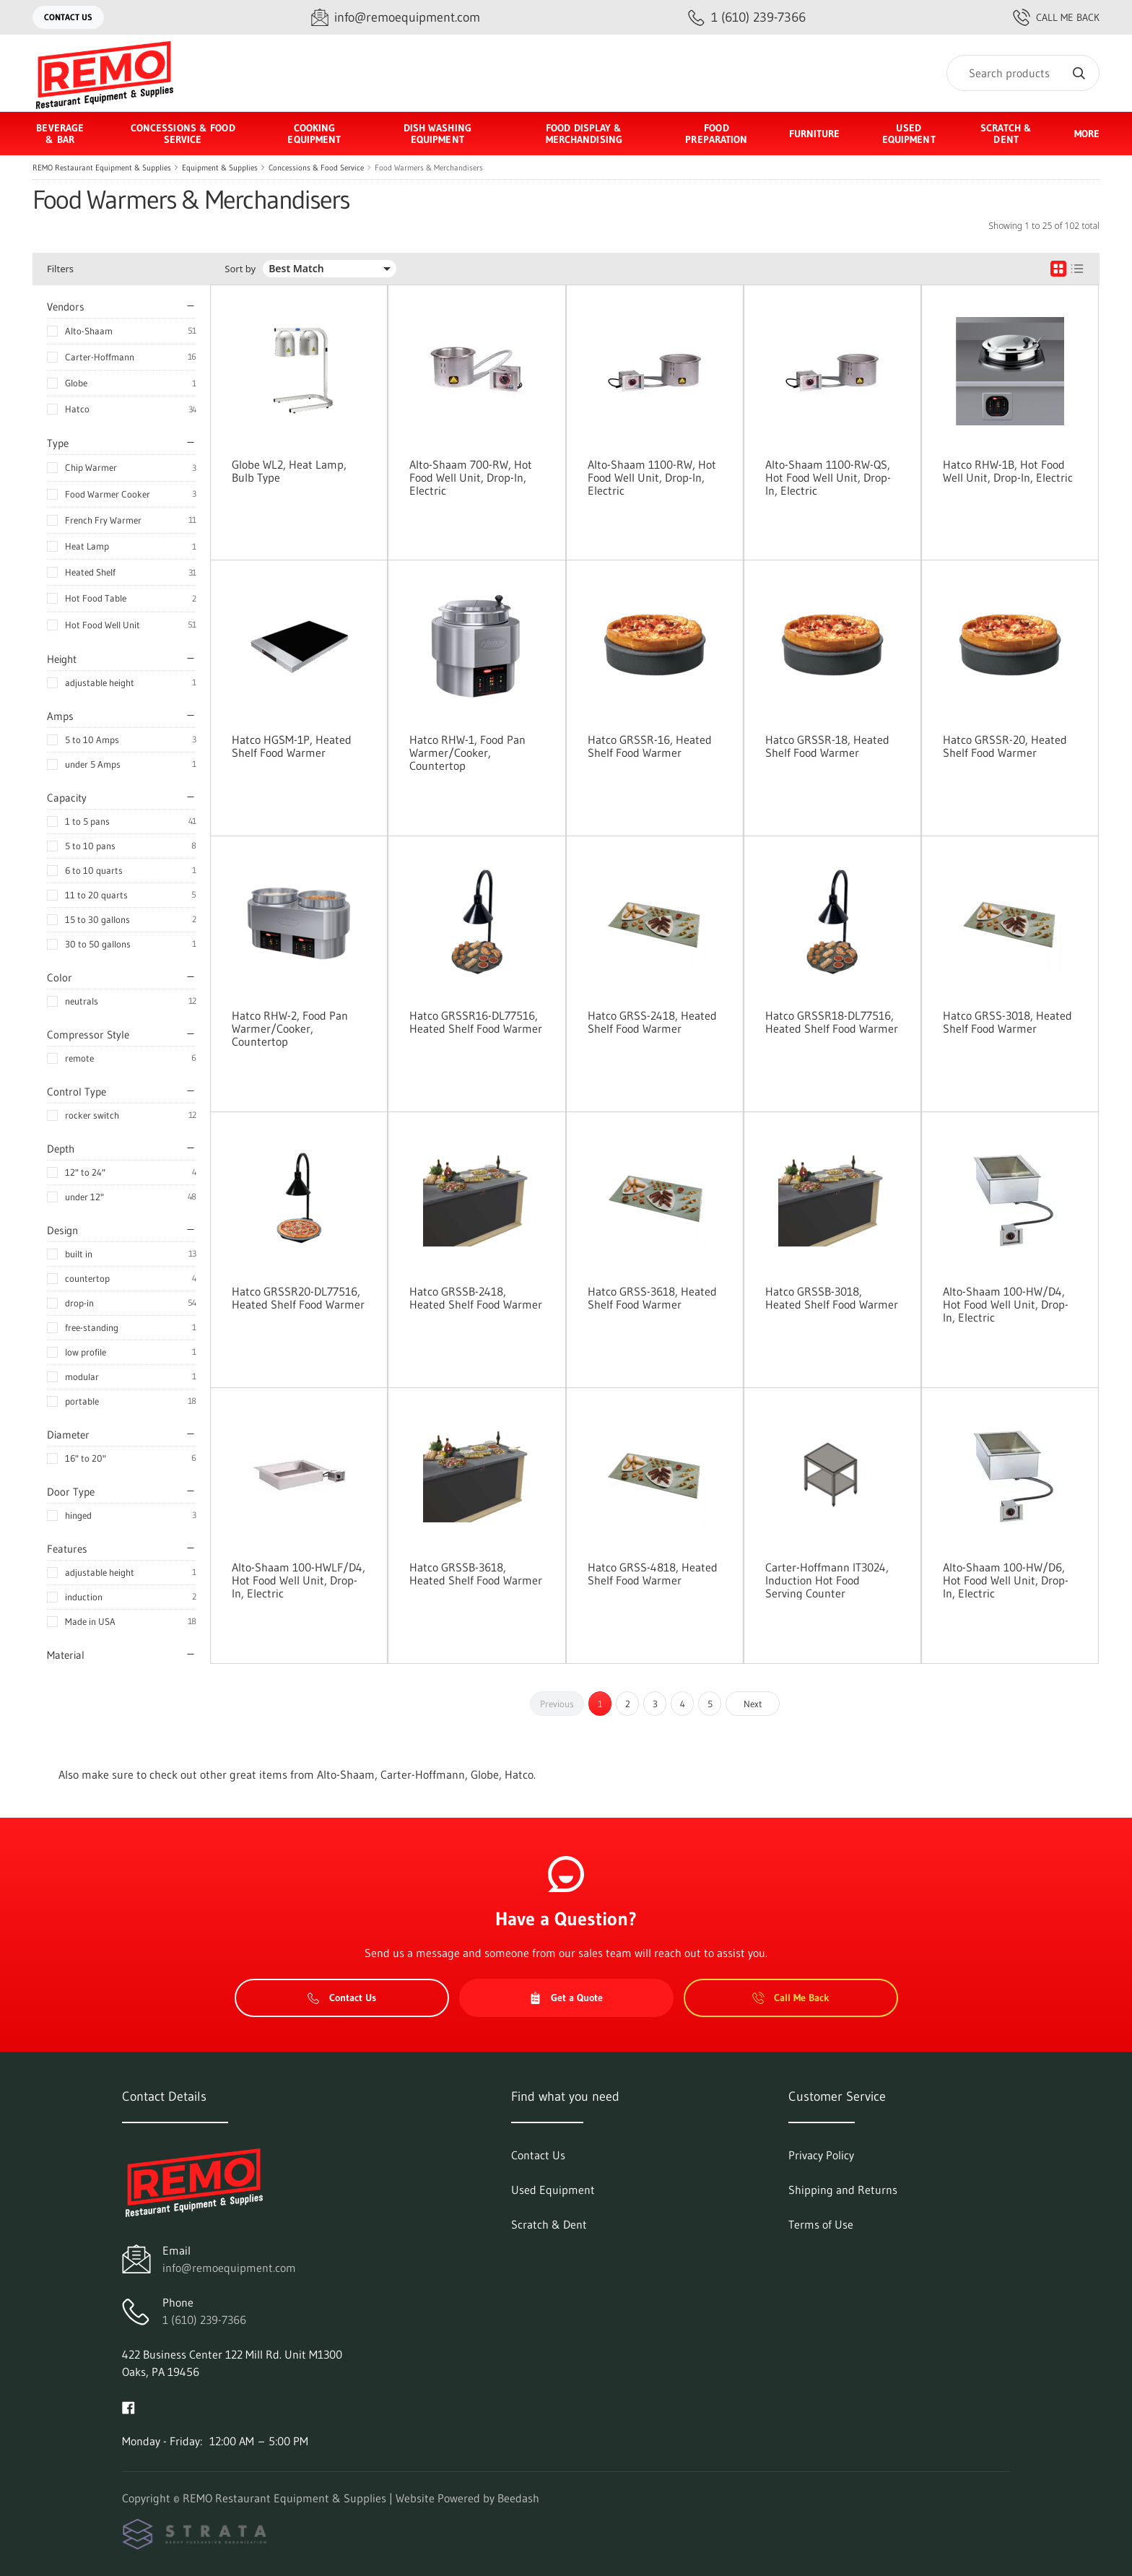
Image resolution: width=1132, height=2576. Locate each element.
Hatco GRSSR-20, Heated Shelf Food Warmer (1005, 746)
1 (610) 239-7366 (204, 2319)
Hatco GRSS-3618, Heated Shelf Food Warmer (652, 1298)
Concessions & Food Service (316, 167)
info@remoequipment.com (229, 2267)
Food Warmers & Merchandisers (429, 167)
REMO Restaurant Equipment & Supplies (101, 167)
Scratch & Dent (1006, 133)
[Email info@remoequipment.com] (395, 17)
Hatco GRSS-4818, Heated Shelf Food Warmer (653, 1574)
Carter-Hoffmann (99, 357)
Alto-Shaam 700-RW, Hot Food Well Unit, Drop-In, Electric (470, 477)
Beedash (518, 2498)
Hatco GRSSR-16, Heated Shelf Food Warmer (650, 746)
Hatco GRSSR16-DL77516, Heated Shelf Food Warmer (475, 1022)
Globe (76, 383)
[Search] (1023, 73)
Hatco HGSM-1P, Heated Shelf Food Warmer (292, 746)
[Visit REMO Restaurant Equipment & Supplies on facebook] (128, 2406)
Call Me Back (1056, 17)
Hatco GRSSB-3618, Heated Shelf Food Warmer (475, 1574)
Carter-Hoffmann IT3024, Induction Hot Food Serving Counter (827, 1580)
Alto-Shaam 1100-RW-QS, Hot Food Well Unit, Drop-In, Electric (828, 477)
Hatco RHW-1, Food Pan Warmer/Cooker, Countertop (467, 752)
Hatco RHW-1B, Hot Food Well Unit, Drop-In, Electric (1008, 471)
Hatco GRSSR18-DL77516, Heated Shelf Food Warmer (831, 1022)
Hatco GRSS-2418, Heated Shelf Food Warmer (652, 1022)
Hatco (77, 409)
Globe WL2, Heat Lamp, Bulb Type (289, 471)
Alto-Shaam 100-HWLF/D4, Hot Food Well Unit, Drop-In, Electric (298, 1580)
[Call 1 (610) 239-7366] (747, 17)
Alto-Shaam (89, 331)
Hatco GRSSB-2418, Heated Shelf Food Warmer (475, 1298)
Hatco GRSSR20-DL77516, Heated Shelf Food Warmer (298, 1298)
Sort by (240, 269)
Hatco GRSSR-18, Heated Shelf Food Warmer (827, 746)
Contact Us (68, 17)
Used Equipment (909, 133)
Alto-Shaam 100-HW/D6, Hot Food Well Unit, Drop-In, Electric (1005, 1580)
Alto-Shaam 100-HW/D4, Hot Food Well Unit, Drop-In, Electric (1005, 1304)
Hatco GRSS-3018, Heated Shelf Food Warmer (1007, 1022)
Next (753, 1703)
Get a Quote (566, 1997)
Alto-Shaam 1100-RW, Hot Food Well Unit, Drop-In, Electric (652, 477)
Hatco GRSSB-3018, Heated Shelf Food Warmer (831, 1298)
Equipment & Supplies (220, 167)
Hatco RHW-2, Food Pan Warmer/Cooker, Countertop (290, 1028)
